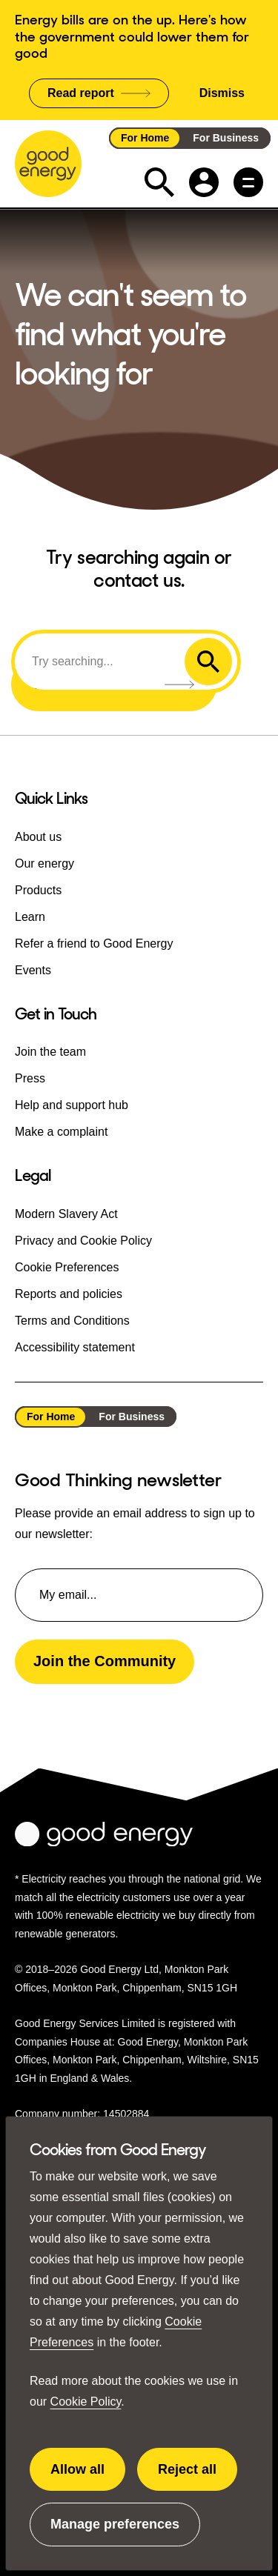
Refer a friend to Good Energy (94, 943)
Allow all (87, 2477)
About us (38, 837)
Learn (30, 917)
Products (38, 890)
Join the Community (104, 1661)
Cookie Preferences (67, 1267)
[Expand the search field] (159, 182)
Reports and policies (68, 1294)
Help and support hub (71, 1105)
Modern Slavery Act (66, 1214)
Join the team (50, 1051)
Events (33, 970)
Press (30, 1078)
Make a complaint (61, 1131)
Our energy (44, 863)
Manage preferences (114, 2531)
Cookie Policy (86, 2401)
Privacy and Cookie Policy (83, 1240)
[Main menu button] (248, 182)
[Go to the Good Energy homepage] (48, 163)
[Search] (102, 661)
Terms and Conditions (72, 1320)
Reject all (197, 2477)
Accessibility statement (75, 1347)
